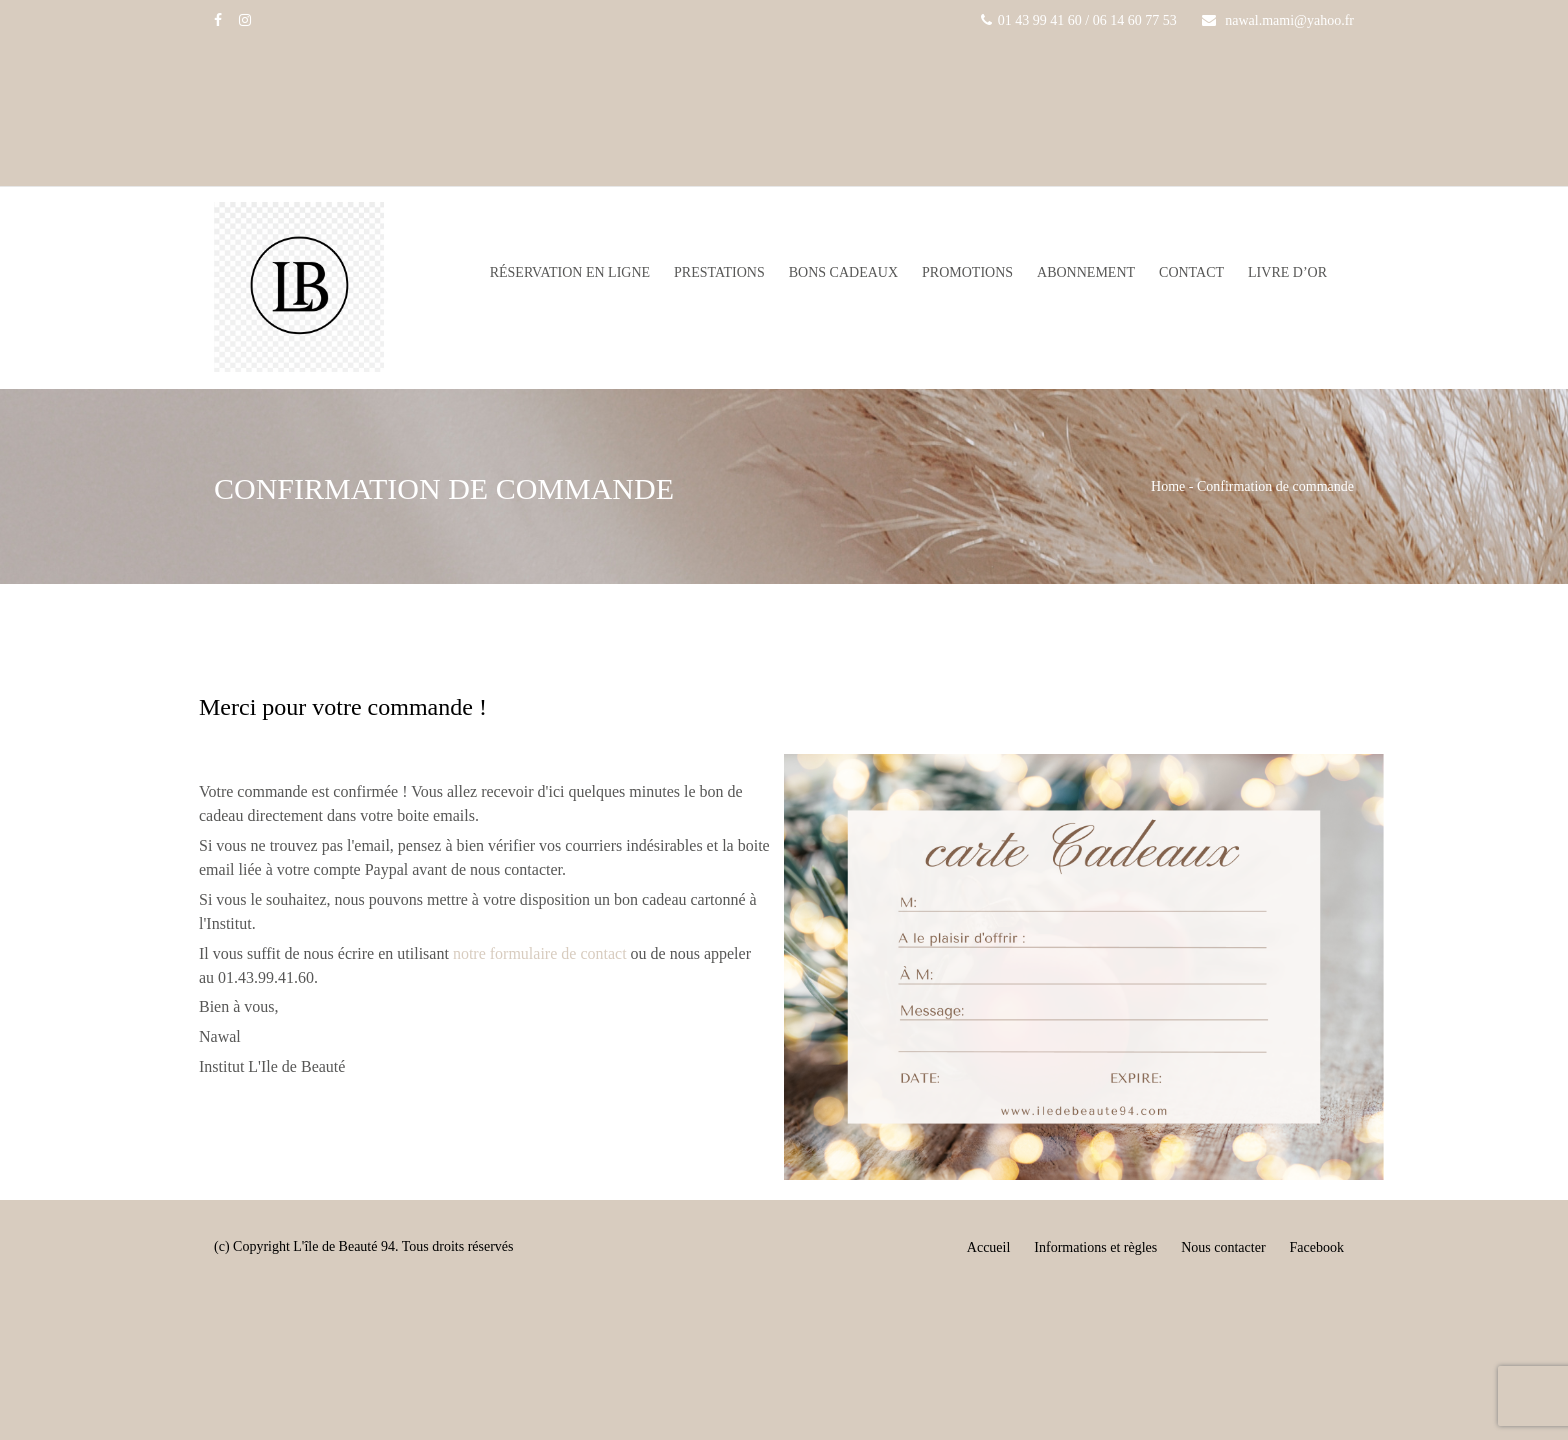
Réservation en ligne (570, 272)
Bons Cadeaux (843, 272)
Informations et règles (1095, 1247)
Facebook (1317, 1247)
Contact (1191, 272)
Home (1168, 486)
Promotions (967, 272)
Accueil (989, 1247)
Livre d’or (1287, 272)
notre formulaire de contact (540, 953)
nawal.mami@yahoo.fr (1278, 20)
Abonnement (1086, 272)
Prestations (719, 272)
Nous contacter (1223, 1247)
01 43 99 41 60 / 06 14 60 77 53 (1079, 20)
